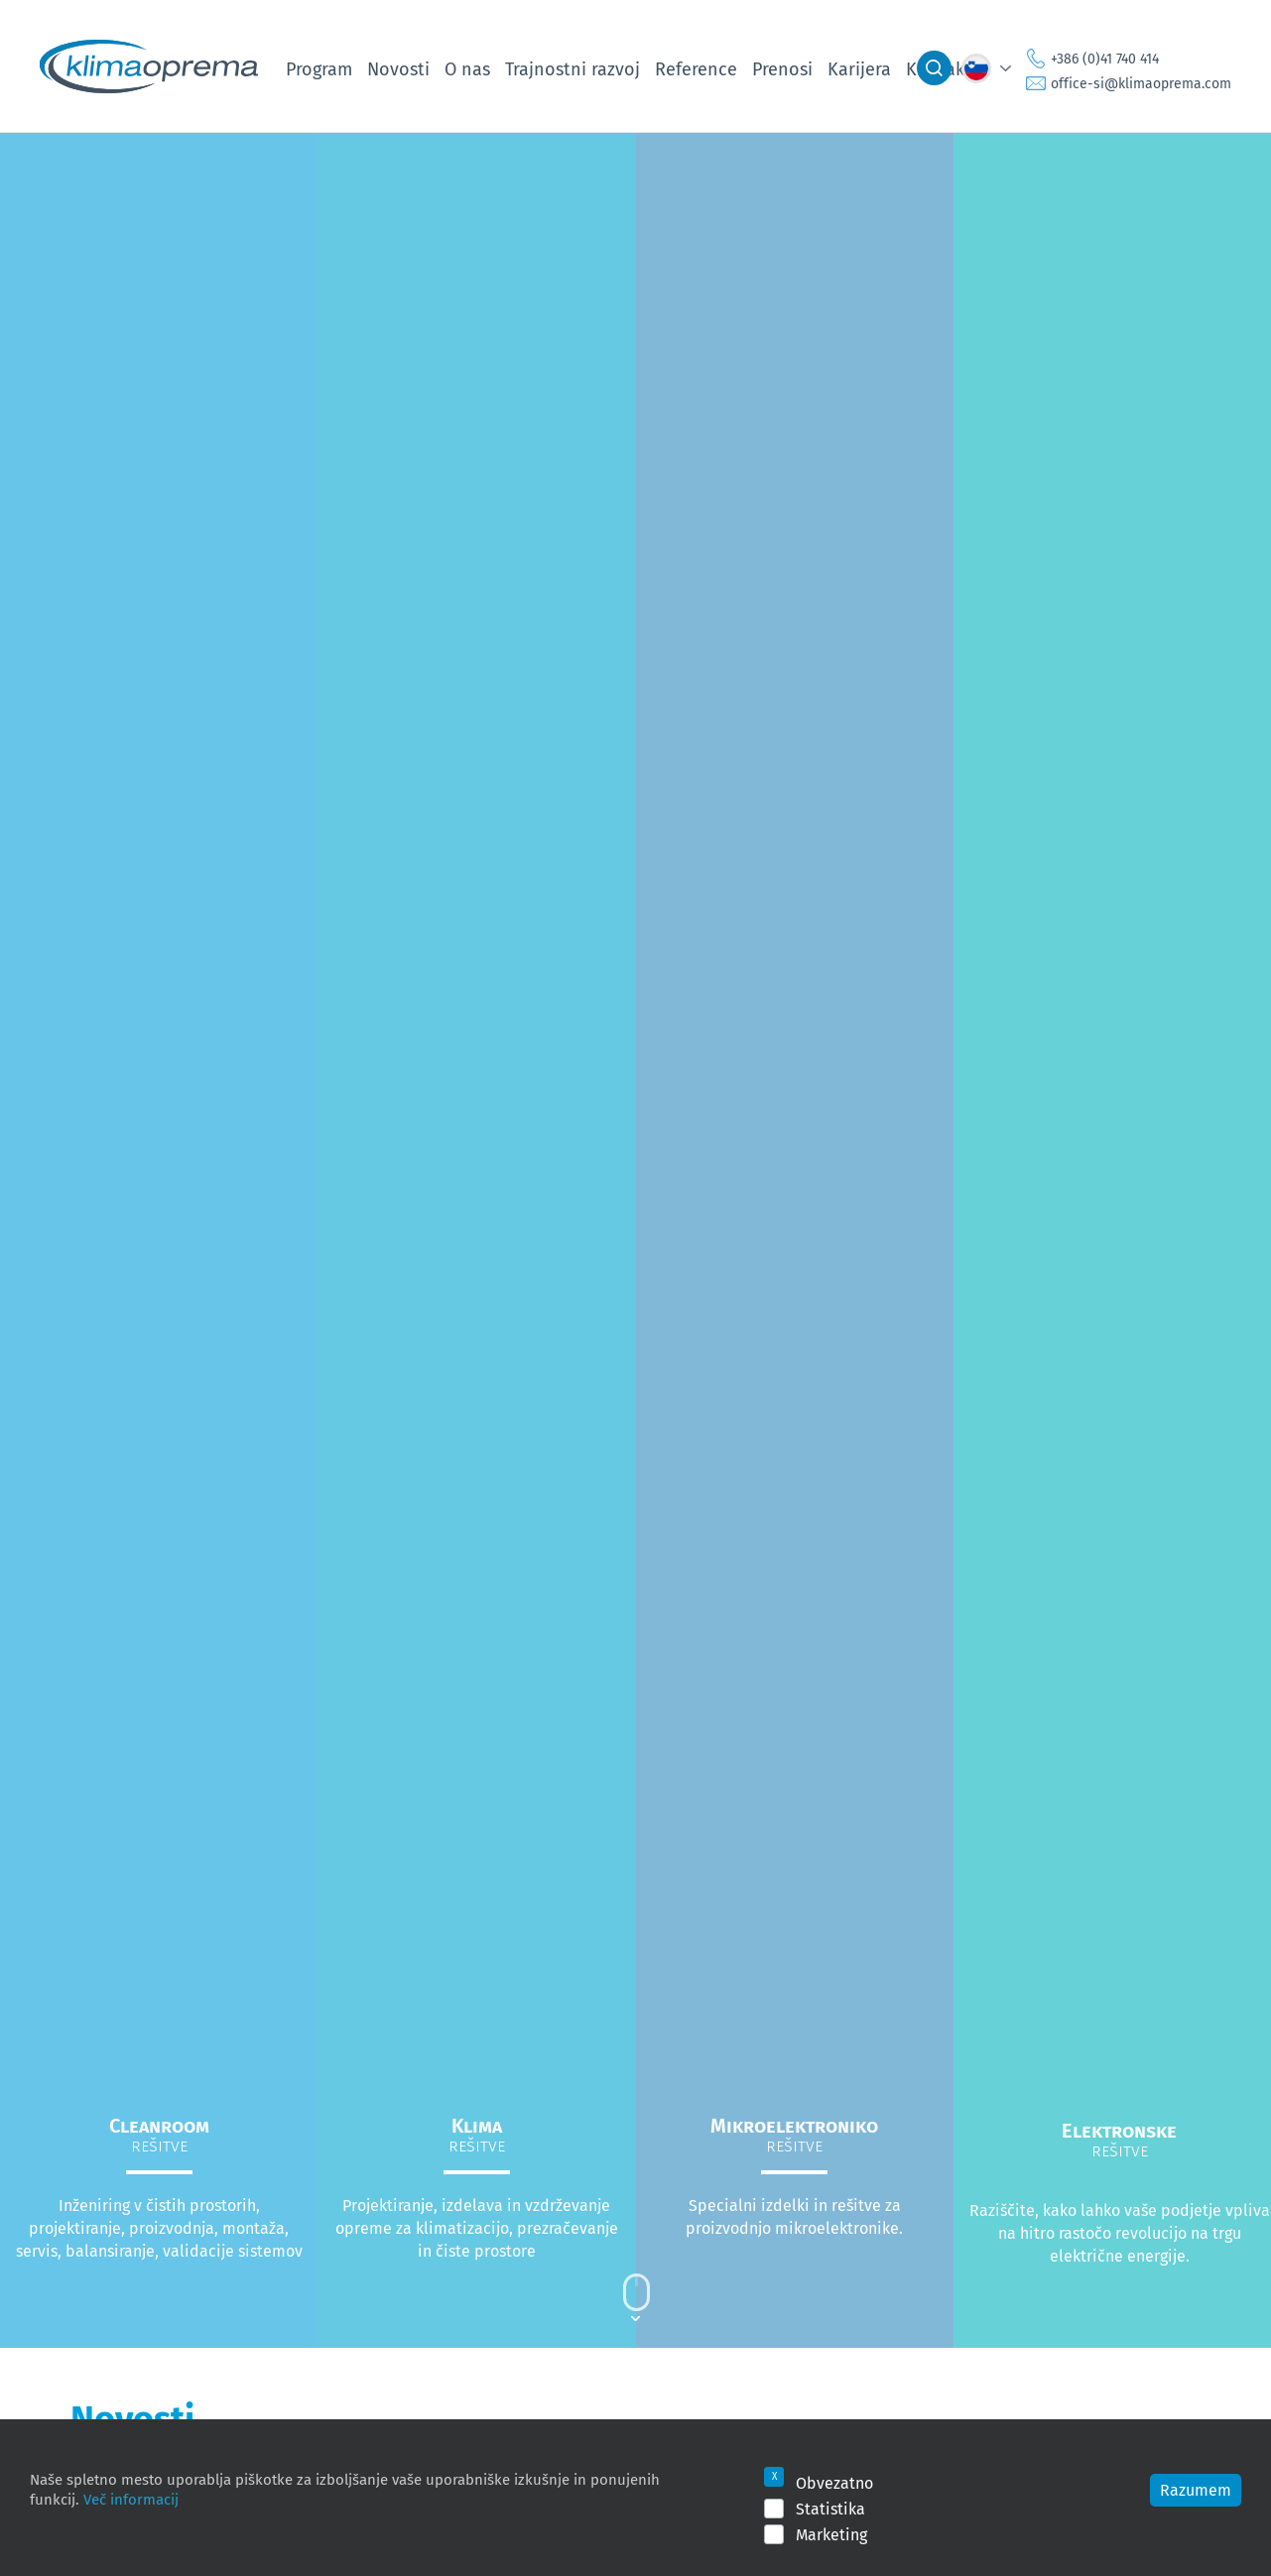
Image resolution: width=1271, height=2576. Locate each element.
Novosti (398, 68)
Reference (696, 68)
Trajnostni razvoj (572, 68)
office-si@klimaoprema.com (1141, 83)
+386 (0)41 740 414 (1105, 58)
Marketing (831, 2534)
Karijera (859, 68)
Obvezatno (834, 2483)
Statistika (830, 2508)
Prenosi (782, 68)
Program (319, 68)
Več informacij (131, 2499)
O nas (467, 68)
